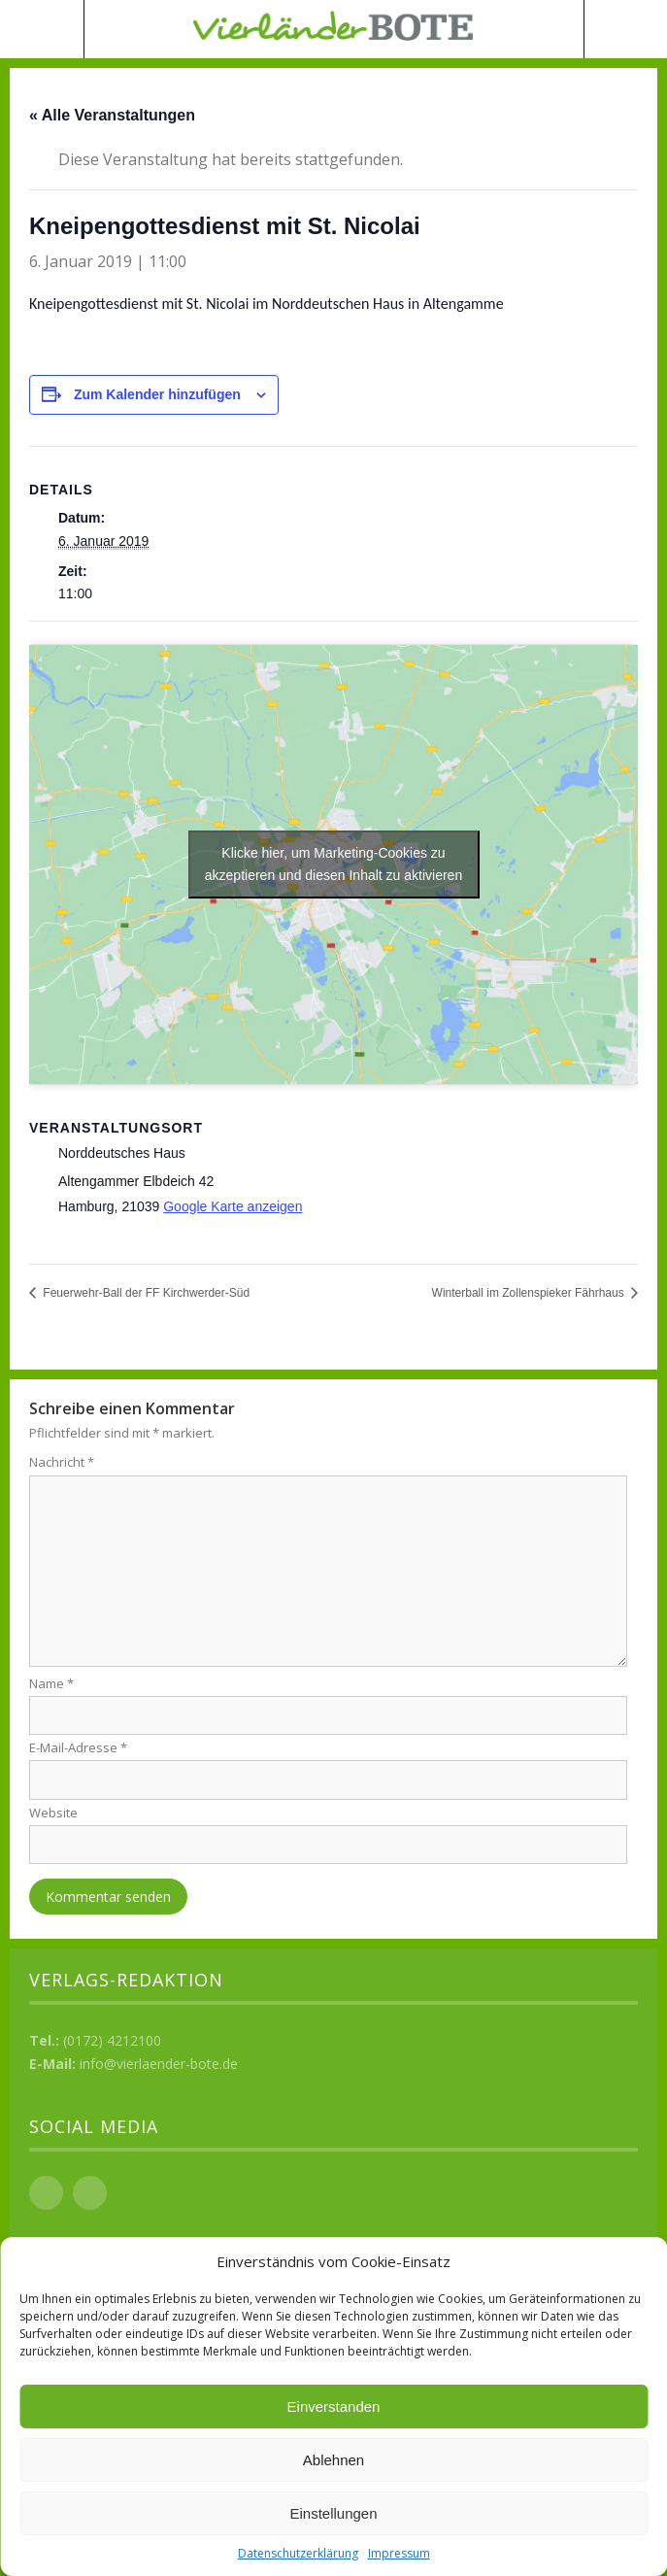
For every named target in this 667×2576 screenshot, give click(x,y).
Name (51, 1683)
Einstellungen (333, 2513)
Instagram (90, 2193)
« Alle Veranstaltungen (112, 115)
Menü (42, 29)
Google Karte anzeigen (232, 1206)
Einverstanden (334, 2406)
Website (53, 1812)
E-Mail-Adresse (78, 1747)
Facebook (46, 2193)
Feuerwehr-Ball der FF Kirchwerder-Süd (145, 1293)
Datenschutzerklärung (298, 2553)
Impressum (399, 2553)
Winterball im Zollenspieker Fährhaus (529, 1293)
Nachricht (61, 1462)
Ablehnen (333, 2460)
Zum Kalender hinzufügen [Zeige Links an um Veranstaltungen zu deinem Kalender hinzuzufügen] (157, 394)
